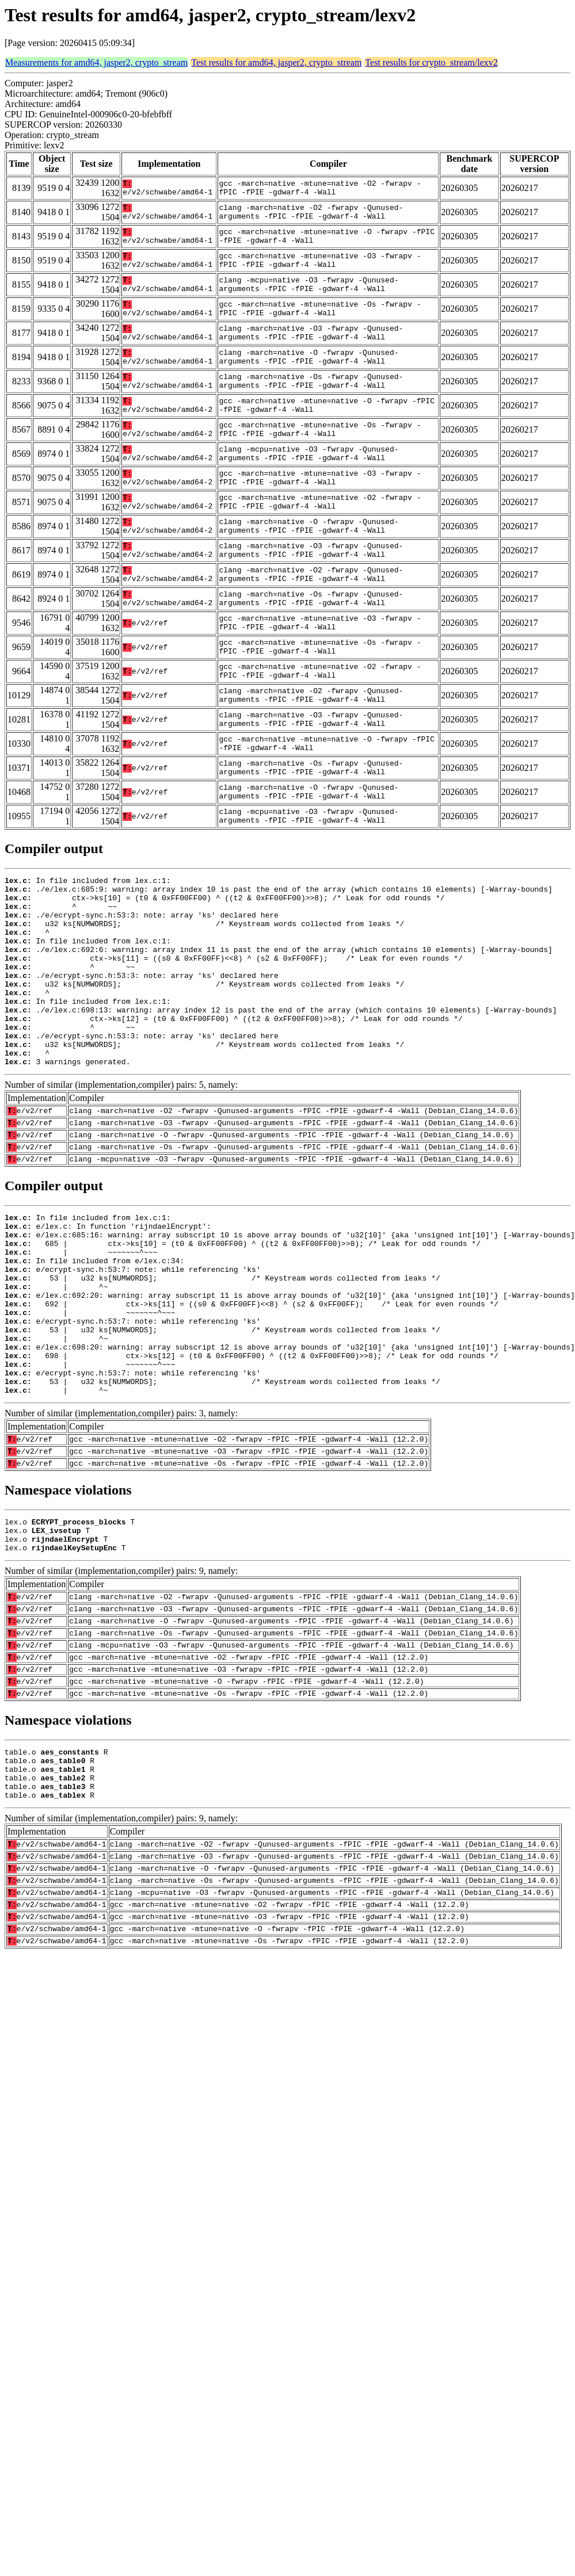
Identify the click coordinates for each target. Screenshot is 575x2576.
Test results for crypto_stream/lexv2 (431, 62)
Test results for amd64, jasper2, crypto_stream (276, 62)
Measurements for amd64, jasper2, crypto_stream (96, 62)
